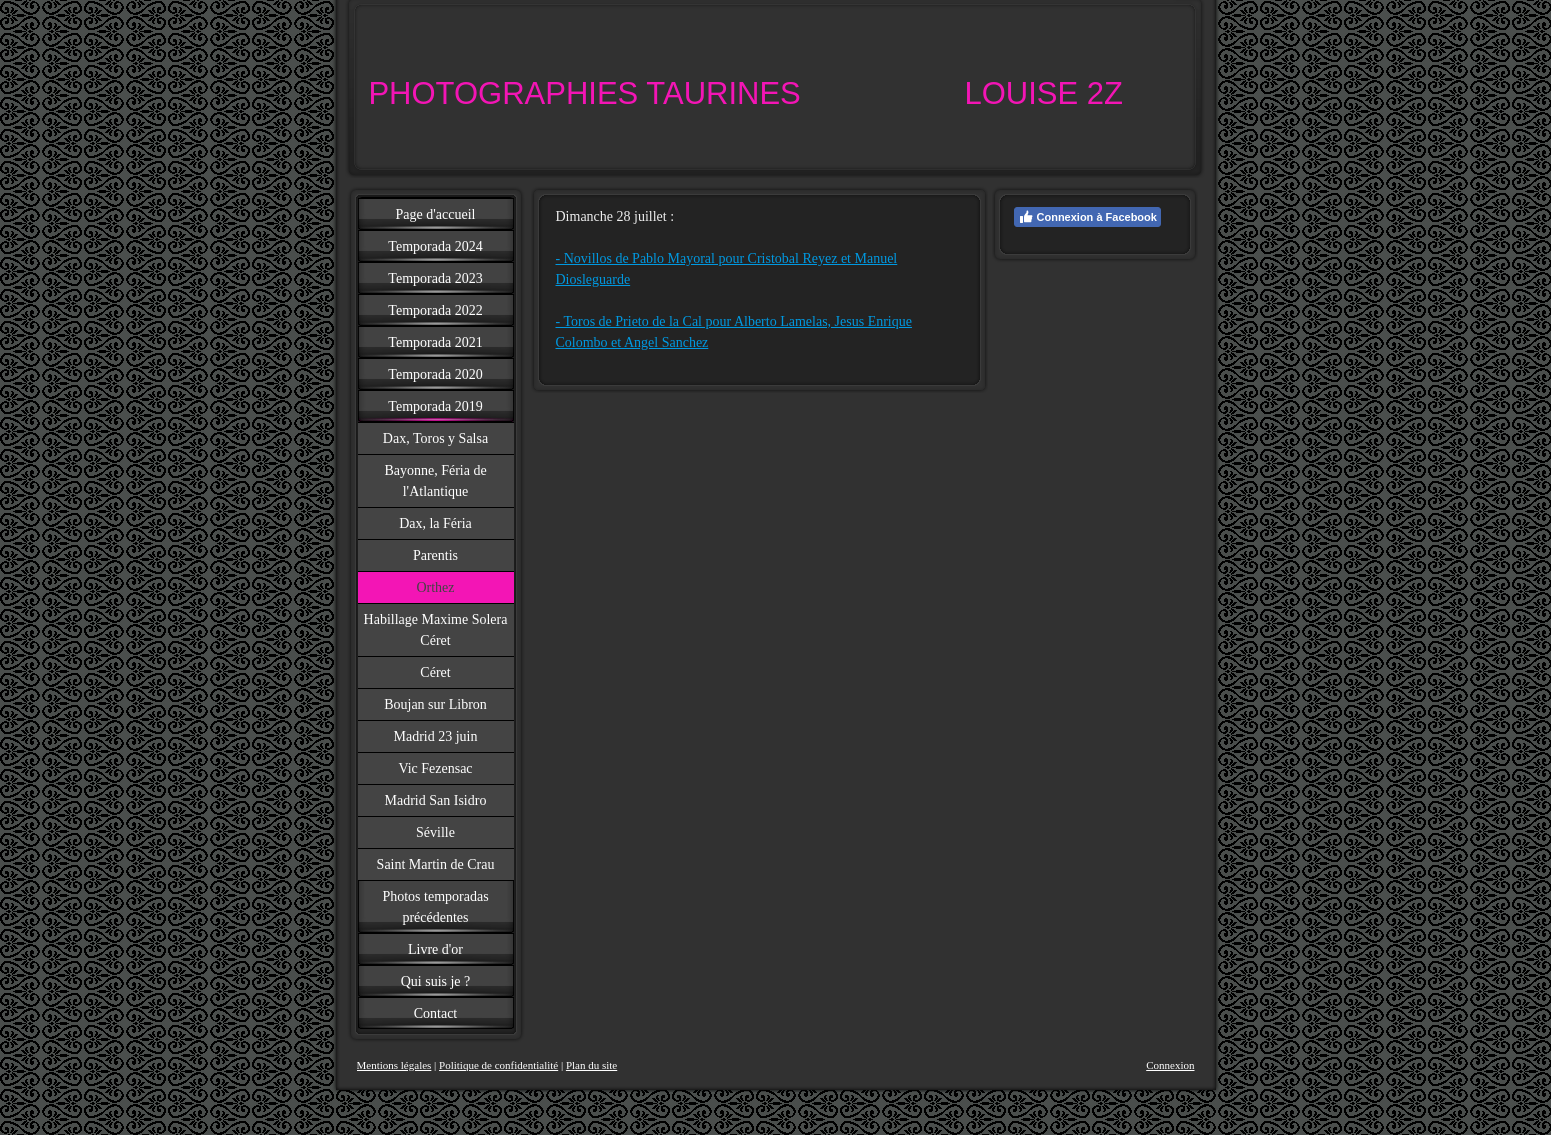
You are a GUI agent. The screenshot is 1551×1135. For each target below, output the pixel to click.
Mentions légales (394, 1065)
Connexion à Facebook (1087, 217)
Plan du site (591, 1065)
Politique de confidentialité (498, 1065)
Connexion (1170, 1065)
